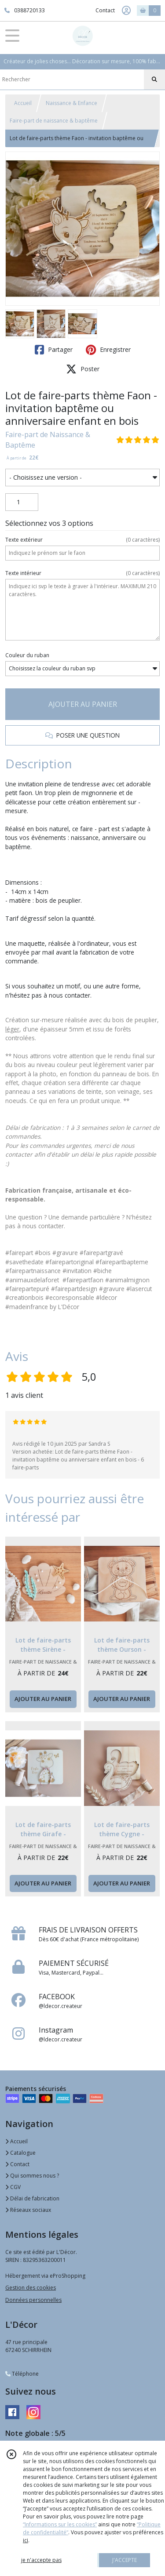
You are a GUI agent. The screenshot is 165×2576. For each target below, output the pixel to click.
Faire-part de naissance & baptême (54, 120)
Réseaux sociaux (28, 2210)
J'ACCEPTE (124, 2560)
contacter (51, 1226)
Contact (105, 10)
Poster (82, 369)
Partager (54, 349)
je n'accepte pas (41, 2560)
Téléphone (22, 2373)
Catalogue (20, 2152)
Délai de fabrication (32, 2198)
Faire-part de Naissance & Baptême (47, 440)
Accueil (23, 103)
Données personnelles (33, 2300)
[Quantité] (21, 502)
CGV (13, 2187)
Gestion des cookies (30, 2287)
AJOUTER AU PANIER (82, 704)
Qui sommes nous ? (32, 2175)
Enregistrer (108, 349)
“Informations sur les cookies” (60, 2524)
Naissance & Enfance (71, 103)
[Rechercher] (154, 79)
